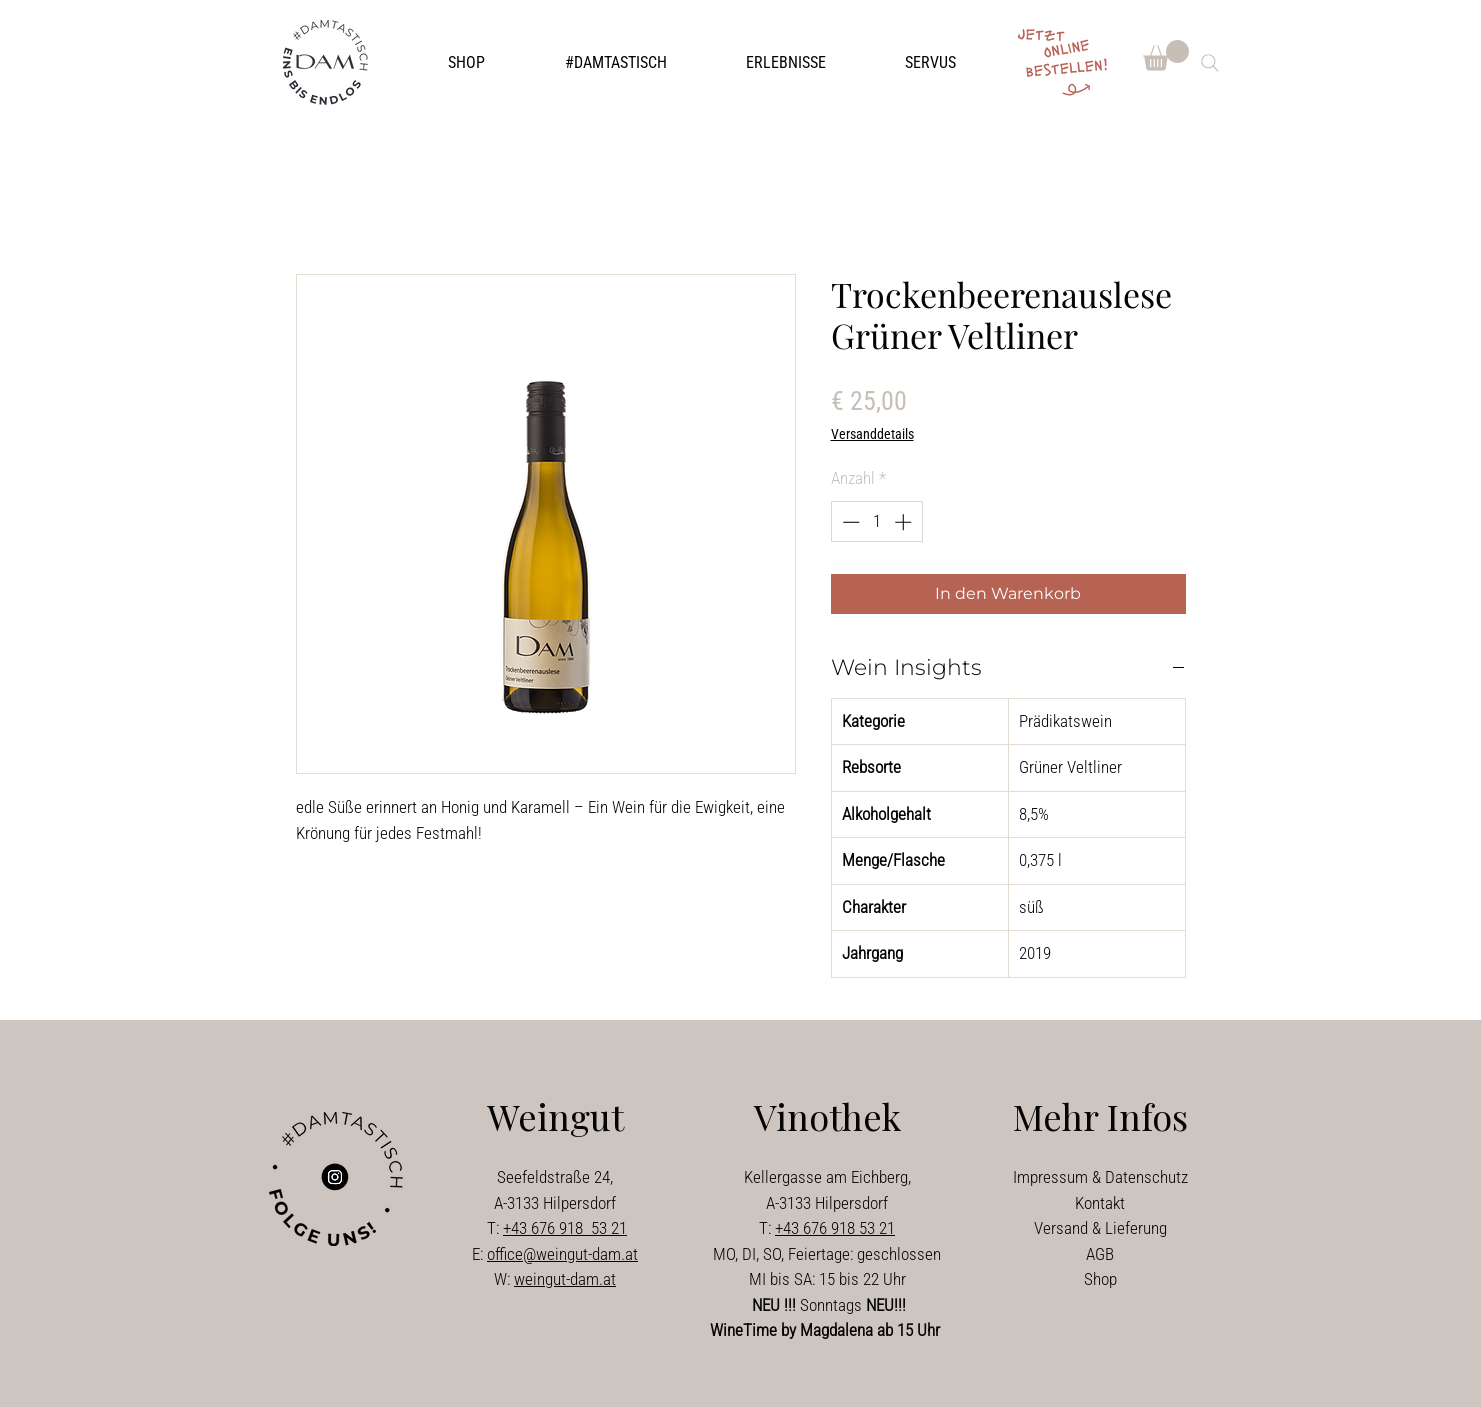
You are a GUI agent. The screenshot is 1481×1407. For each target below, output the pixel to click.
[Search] (1210, 63)
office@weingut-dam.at (562, 1254)
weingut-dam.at (565, 1279)
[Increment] (905, 522)
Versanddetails (872, 434)
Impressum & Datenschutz (1100, 1177)
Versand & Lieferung (1100, 1228)
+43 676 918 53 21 (565, 1228)
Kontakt (1100, 1203)
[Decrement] (849, 522)
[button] (616, 63)
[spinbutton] (876, 522)
